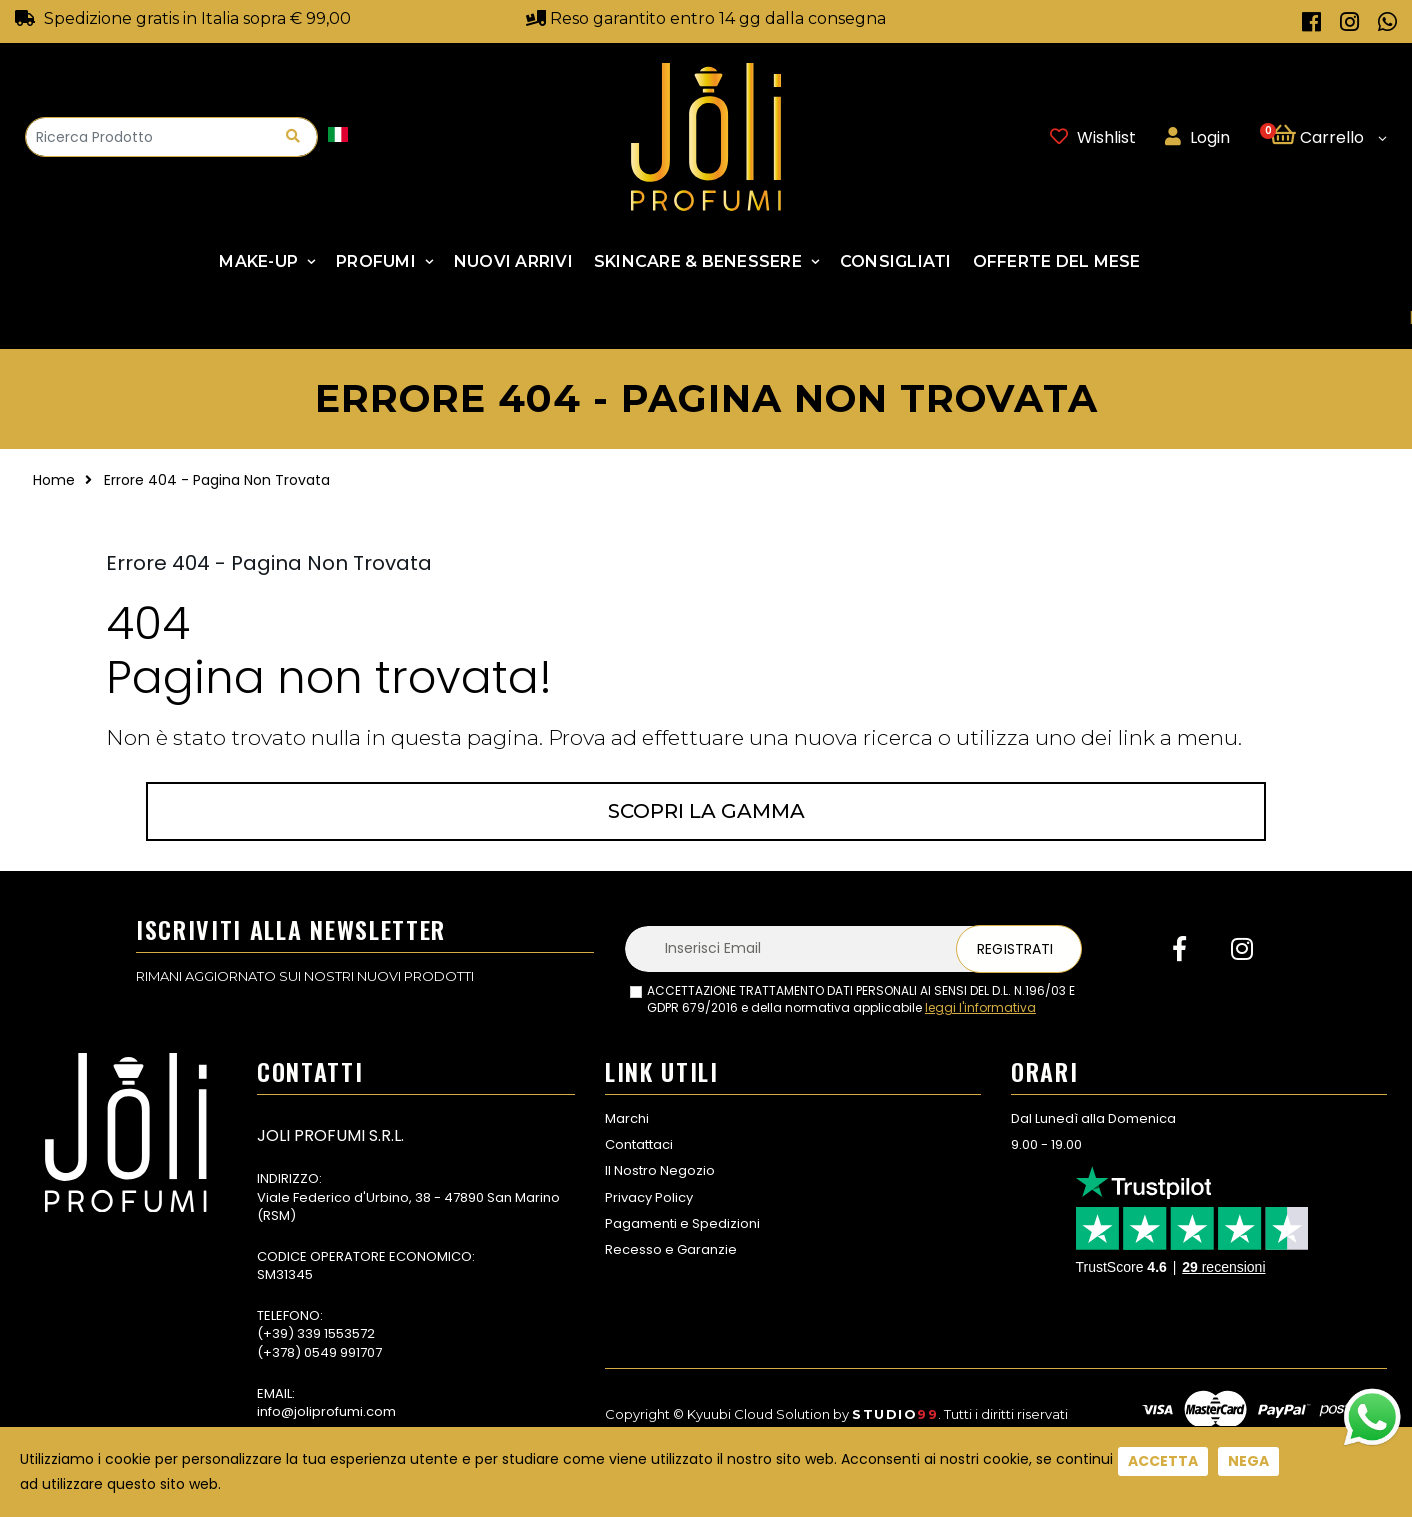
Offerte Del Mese (1057, 261)
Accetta (1163, 1461)
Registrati (1015, 949)
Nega (1248, 1461)
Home (54, 480)
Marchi (627, 1118)
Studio (895, 1414)
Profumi (376, 261)
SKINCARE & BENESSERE (698, 261)
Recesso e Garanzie (671, 1249)
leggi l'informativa (980, 1007)
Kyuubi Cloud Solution (758, 1414)
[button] (1328, 137)
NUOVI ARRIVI (513, 261)
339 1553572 (336, 1333)
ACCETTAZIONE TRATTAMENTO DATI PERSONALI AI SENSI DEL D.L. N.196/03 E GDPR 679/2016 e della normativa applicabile (861, 999)
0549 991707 (343, 1352)
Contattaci (639, 1144)
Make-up (258, 261)
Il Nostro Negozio (660, 1170)
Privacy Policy (649, 1197)
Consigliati (896, 261)
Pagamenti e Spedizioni (682, 1223)
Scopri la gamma (706, 811)
